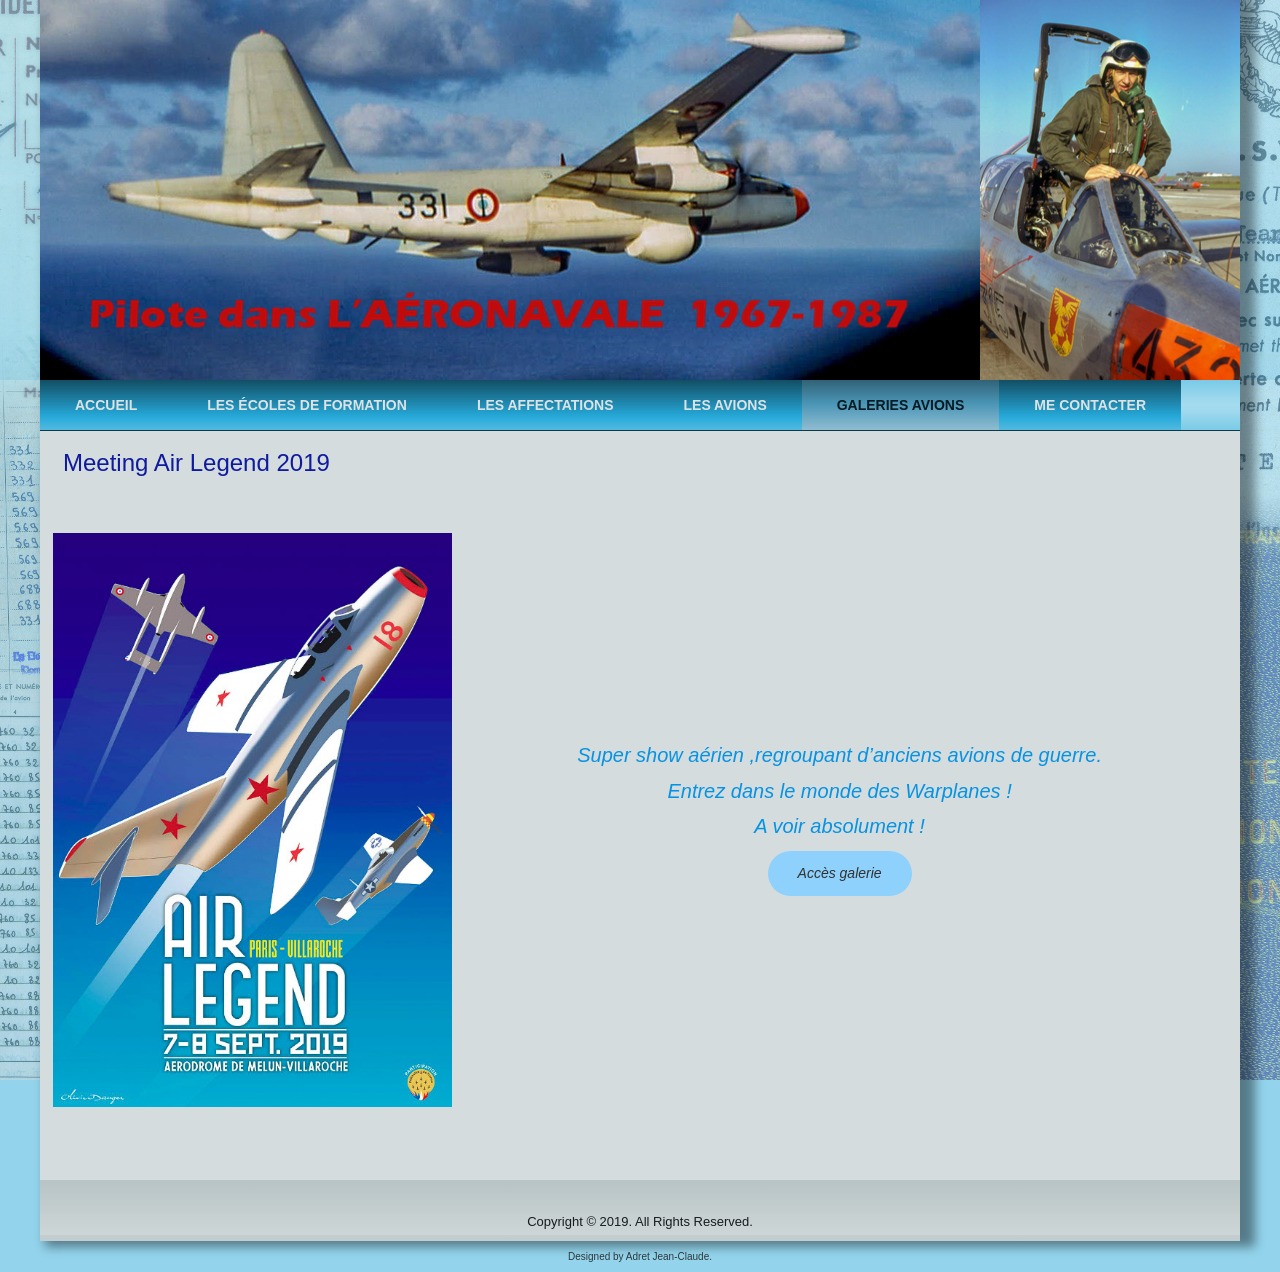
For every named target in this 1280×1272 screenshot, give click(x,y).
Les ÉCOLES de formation (307, 405)
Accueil (106, 405)
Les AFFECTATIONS (545, 405)
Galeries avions (901, 405)
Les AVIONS (725, 405)
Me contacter (1090, 405)
